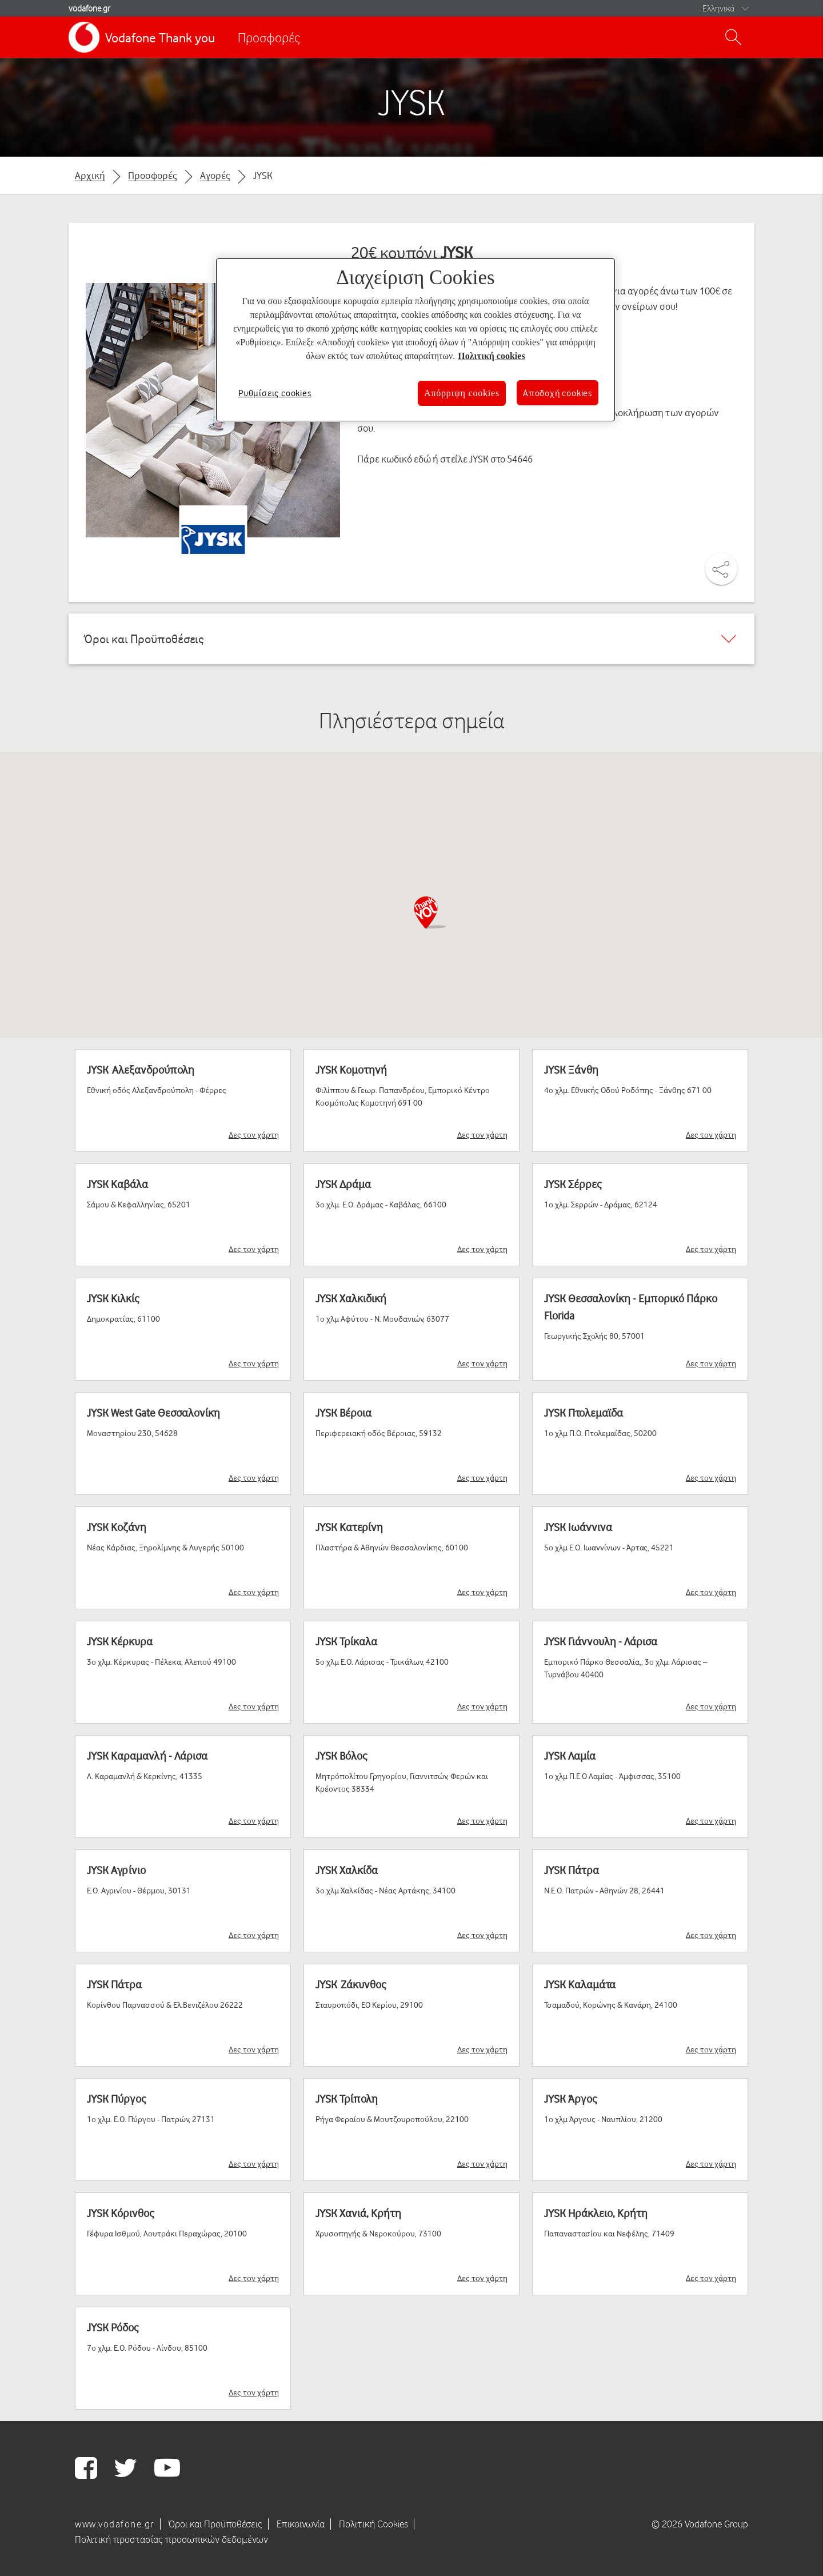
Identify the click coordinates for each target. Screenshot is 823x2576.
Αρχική (90, 175)
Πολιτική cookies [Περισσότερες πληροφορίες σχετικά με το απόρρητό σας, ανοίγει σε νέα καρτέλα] (491, 356)
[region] (415, 340)
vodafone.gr (89, 8)
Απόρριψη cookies (462, 393)
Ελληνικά (718, 8)
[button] (429, 912)
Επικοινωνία (301, 2524)
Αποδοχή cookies (557, 392)
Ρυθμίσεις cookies (274, 392)
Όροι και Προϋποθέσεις (215, 2524)
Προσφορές (269, 37)
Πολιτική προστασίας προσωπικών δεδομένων (171, 2539)
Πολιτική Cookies (373, 2524)
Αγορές (215, 175)
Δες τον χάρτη (254, 1134)
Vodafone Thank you (160, 37)
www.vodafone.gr (114, 2524)
